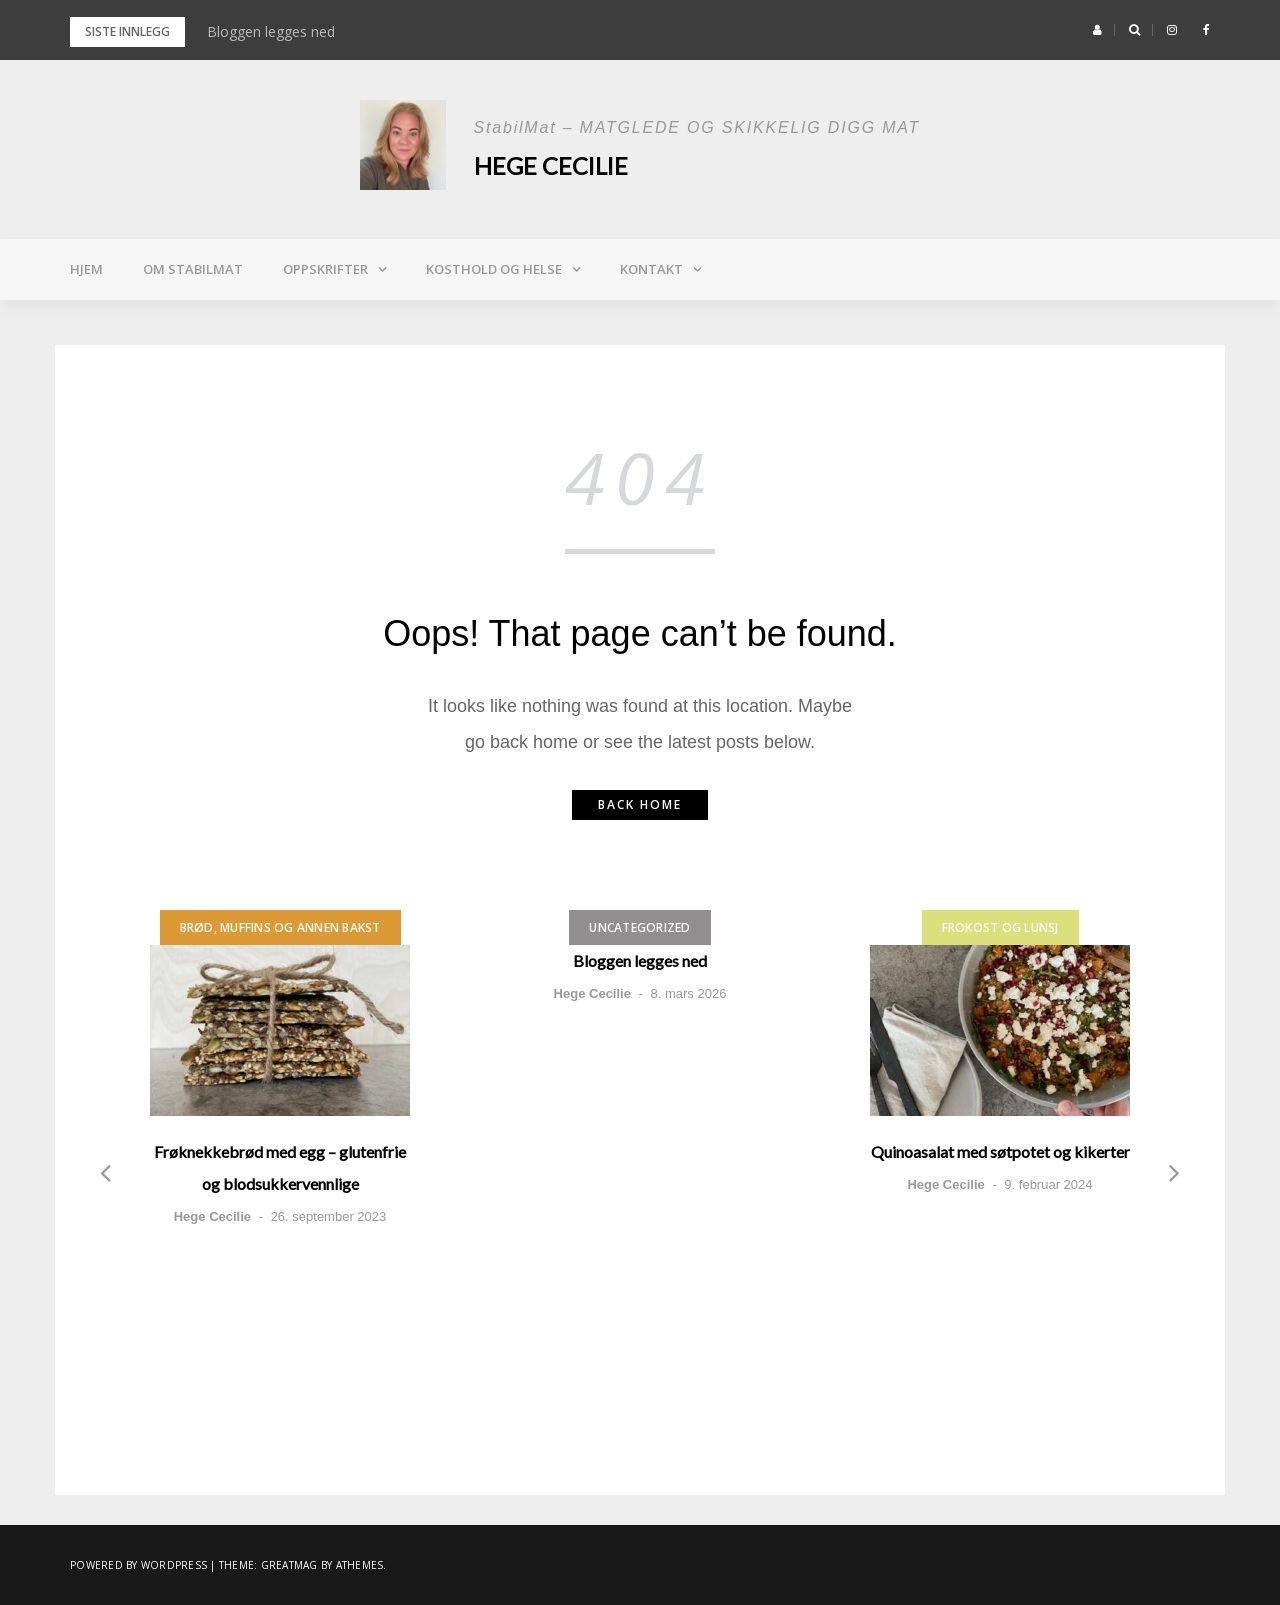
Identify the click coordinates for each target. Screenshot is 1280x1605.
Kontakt (651, 269)
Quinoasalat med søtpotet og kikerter (1000, 1151)
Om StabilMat (193, 269)
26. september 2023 (329, 1216)
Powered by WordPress (138, 1565)
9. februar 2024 (1048, 1184)
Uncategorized (639, 927)
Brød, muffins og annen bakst (280, 927)
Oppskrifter (325, 269)
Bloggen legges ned (271, 31)
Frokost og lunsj (1000, 927)
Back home (640, 804)
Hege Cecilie (552, 165)
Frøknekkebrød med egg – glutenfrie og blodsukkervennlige (280, 1167)
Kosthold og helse (494, 269)
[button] (1097, 30)
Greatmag (289, 1565)
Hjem (86, 269)
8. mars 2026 (689, 993)
